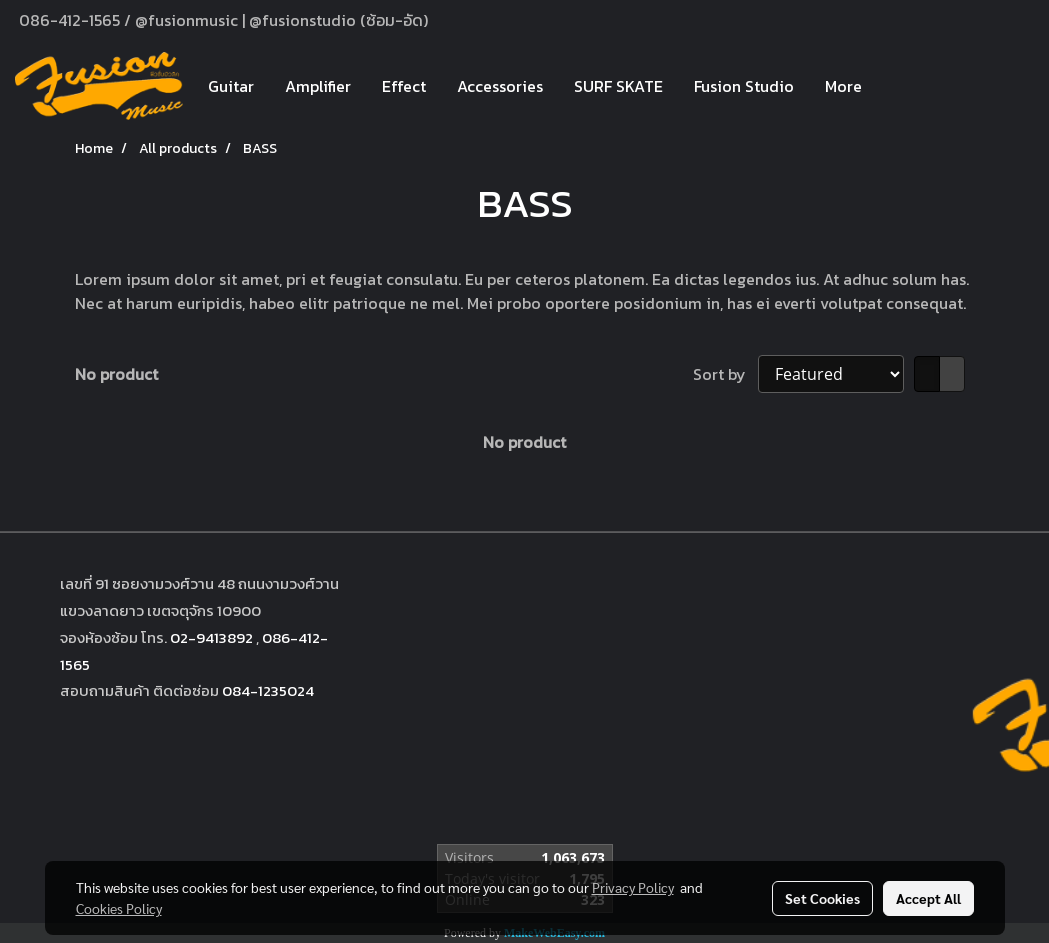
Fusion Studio (744, 86)
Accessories (500, 86)
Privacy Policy (633, 887)
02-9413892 (211, 637)
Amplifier (318, 86)
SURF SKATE (618, 86)
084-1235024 (268, 690)
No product (116, 374)
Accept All (928, 898)
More (843, 86)
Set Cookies (822, 898)
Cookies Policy (119, 908)
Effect (404, 86)
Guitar (231, 86)
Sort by (725, 374)
